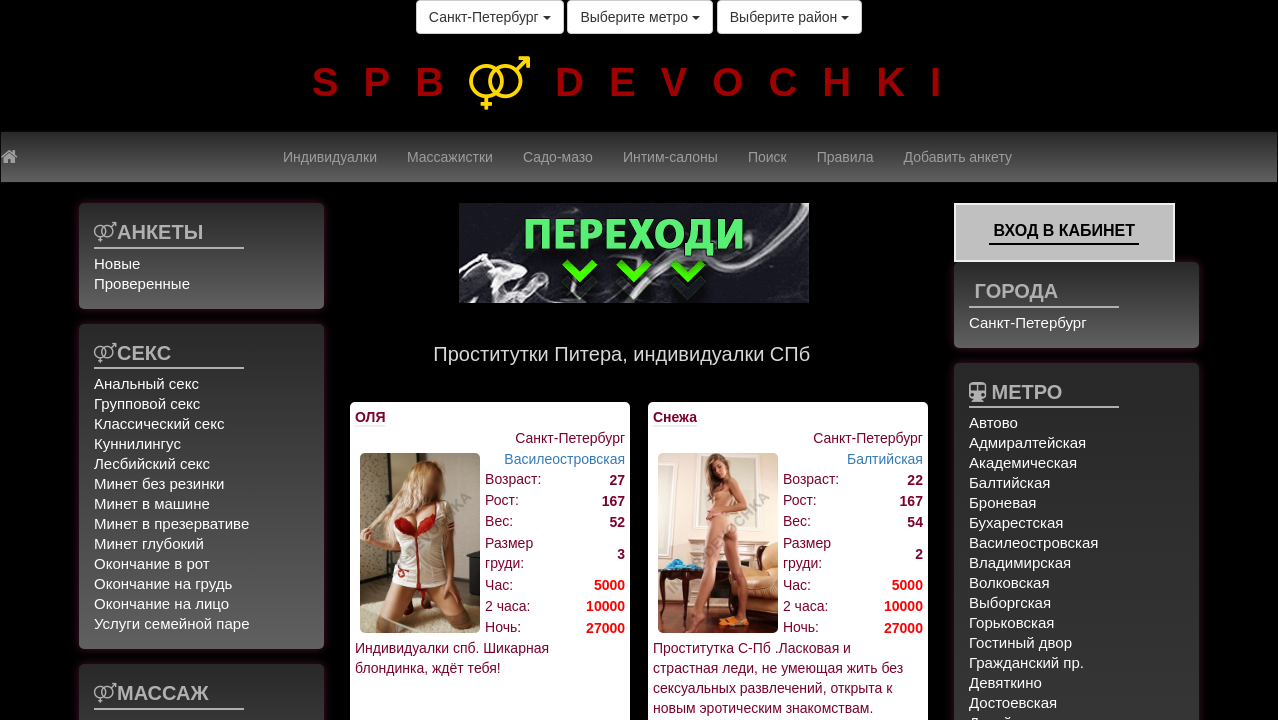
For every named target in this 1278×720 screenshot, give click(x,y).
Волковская (1009, 582)
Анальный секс (146, 383)
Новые (117, 263)
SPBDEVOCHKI (639, 82)
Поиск (767, 157)
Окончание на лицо (161, 603)
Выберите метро (639, 17)
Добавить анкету (958, 157)
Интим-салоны (670, 157)
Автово (993, 422)
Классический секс (159, 423)
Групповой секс (147, 403)
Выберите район (789, 17)
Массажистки (450, 157)
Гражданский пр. (1026, 662)
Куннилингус (137, 443)
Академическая (1023, 462)
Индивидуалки (330, 157)
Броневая (1002, 502)
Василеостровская (564, 459)
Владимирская (1020, 562)
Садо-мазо (558, 157)
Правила (845, 157)
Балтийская (885, 459)
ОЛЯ (370, 417)
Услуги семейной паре (172, 623)
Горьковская (1011, 622)
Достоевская (1013, 702)
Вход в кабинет (1064, 230)
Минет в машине (152, 503)
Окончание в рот (152, 563)
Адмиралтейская (1027, 442)
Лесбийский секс (152, 463)
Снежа (675, 417)
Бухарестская (1016, 522)
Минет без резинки (159, 483)
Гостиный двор (1020, 642)
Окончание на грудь (163, 583)
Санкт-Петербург (490, 17)
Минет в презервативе (171, 523)
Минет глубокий (149, 543)
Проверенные (142, 283)
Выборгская (1010, 602)
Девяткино (1005, 682)
